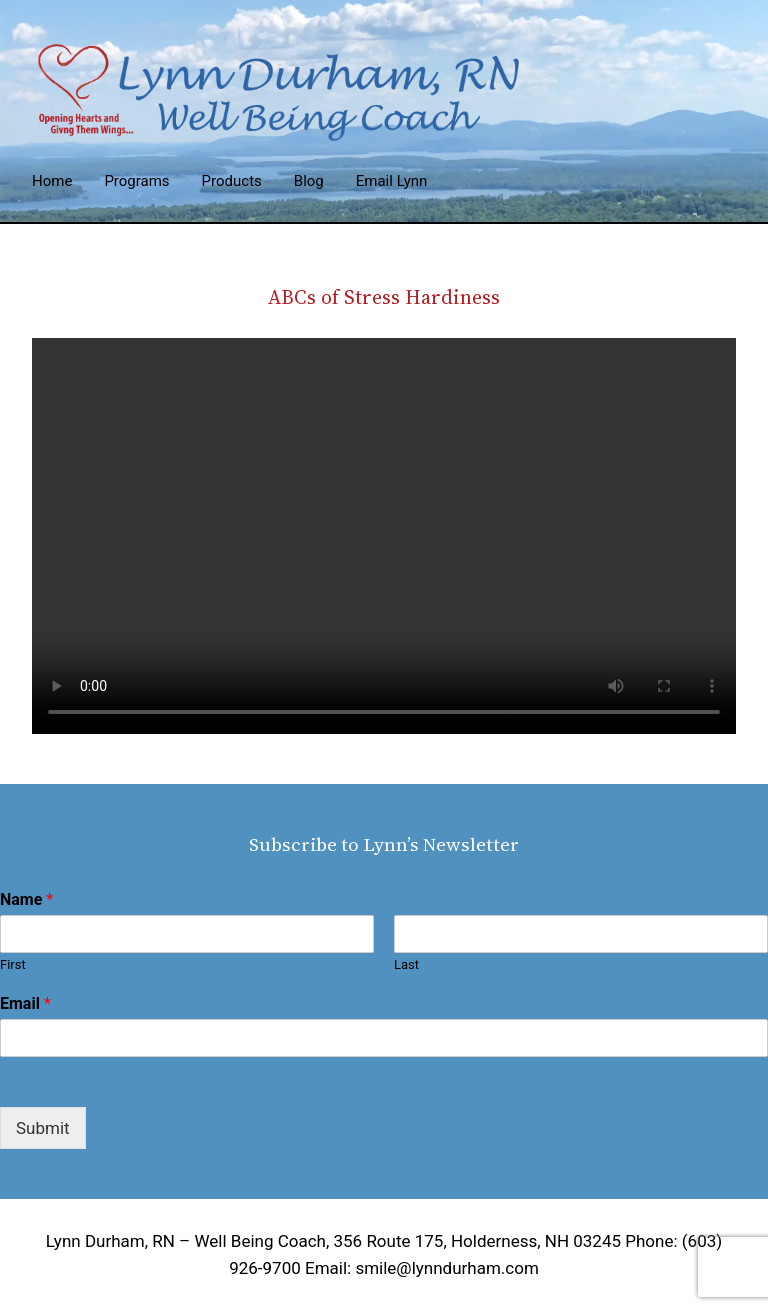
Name (26, 899)
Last (406, 964)
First (13, 964)
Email (25, 1003)
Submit (43, 1128)
